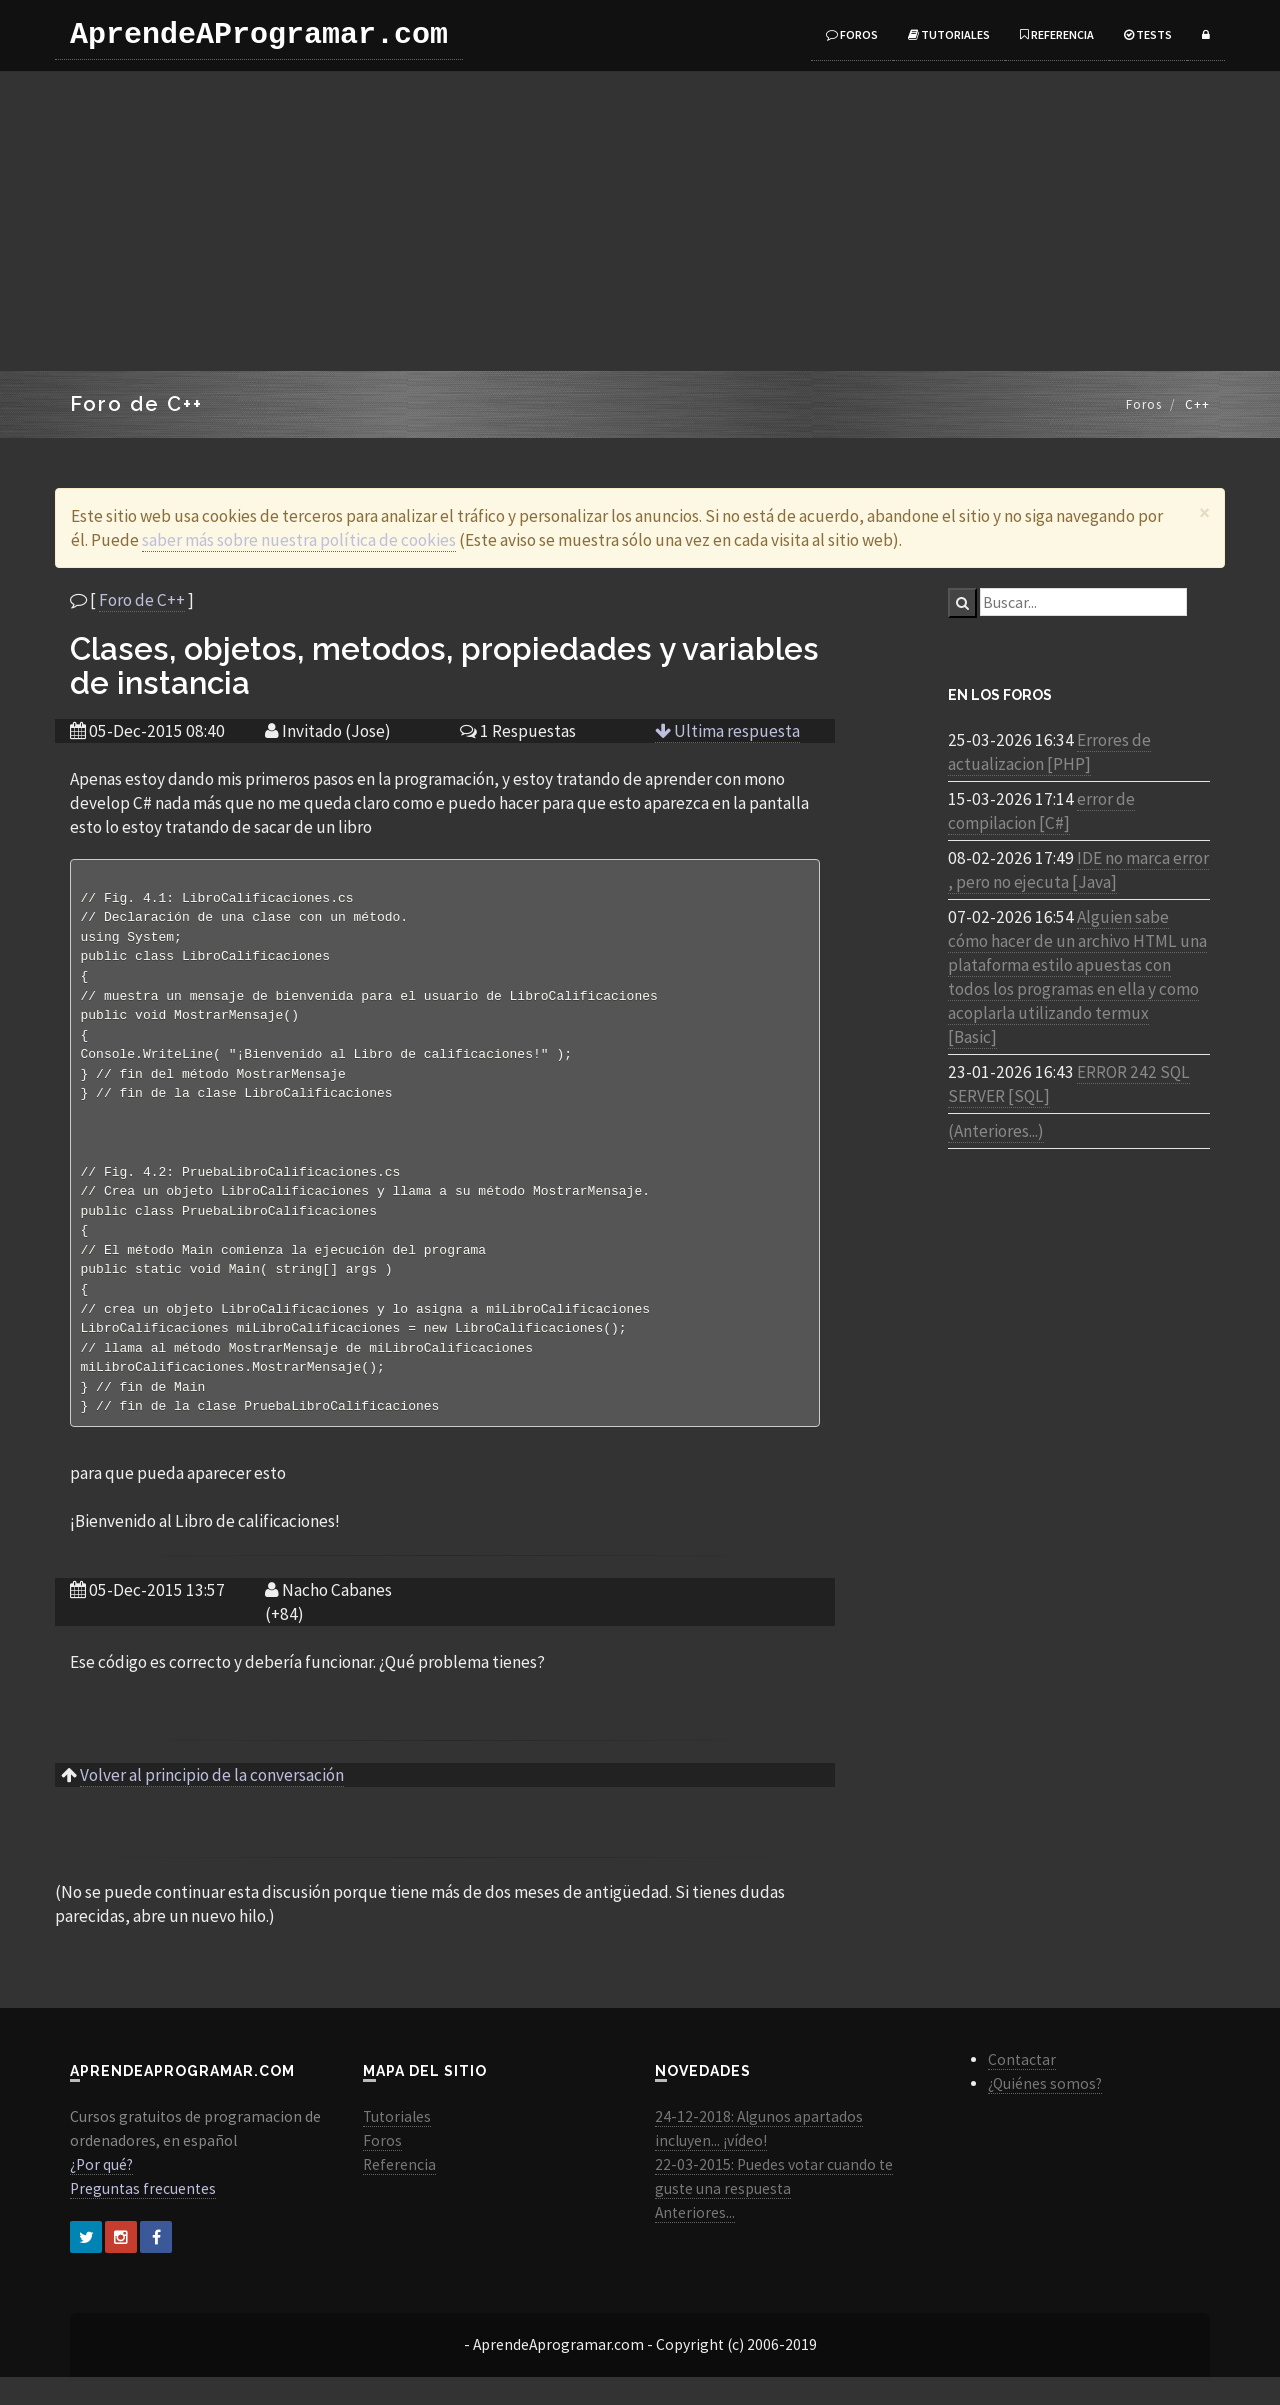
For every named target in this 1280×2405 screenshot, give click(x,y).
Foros (852, 34)
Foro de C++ (142, 600)
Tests (1148, 34)
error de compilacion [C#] (1041, 811)
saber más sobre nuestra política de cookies (299, 540)
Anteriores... (695, 2240)
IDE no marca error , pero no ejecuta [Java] (1078, 870)
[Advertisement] (640, 221)
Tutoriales (949, 34)
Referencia (1057, 34)
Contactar (1022, 2087)
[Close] (1204, 512)
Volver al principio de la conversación (212, 1803)
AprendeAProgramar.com (259, 35)
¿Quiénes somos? (1045, 2111)
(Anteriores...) (996, 1131)
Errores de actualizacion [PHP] (1049, 752)
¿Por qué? (101, 2192)
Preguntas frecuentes (143, 2216)
